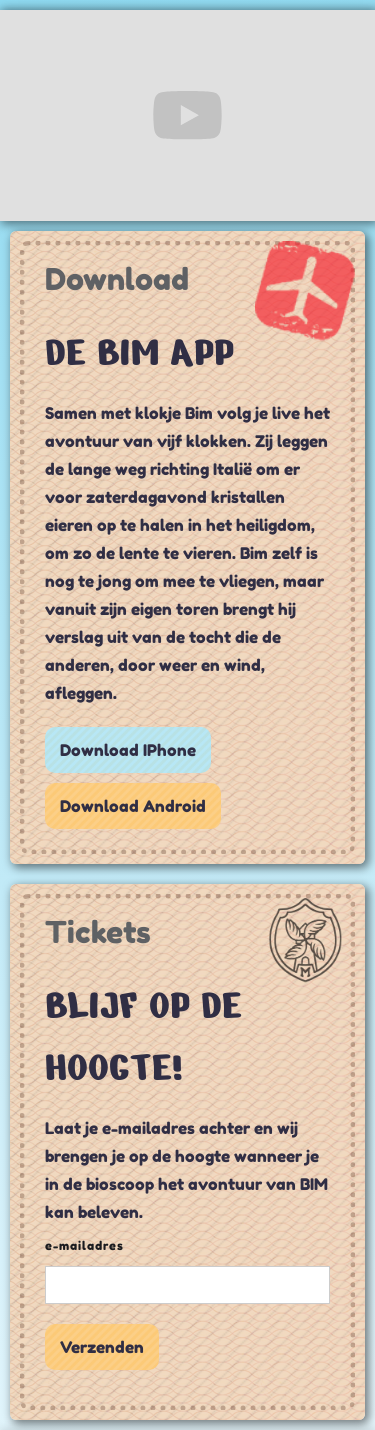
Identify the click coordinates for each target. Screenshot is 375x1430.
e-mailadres (84, 1245)
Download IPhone (128, 750)
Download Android (133, 806)
